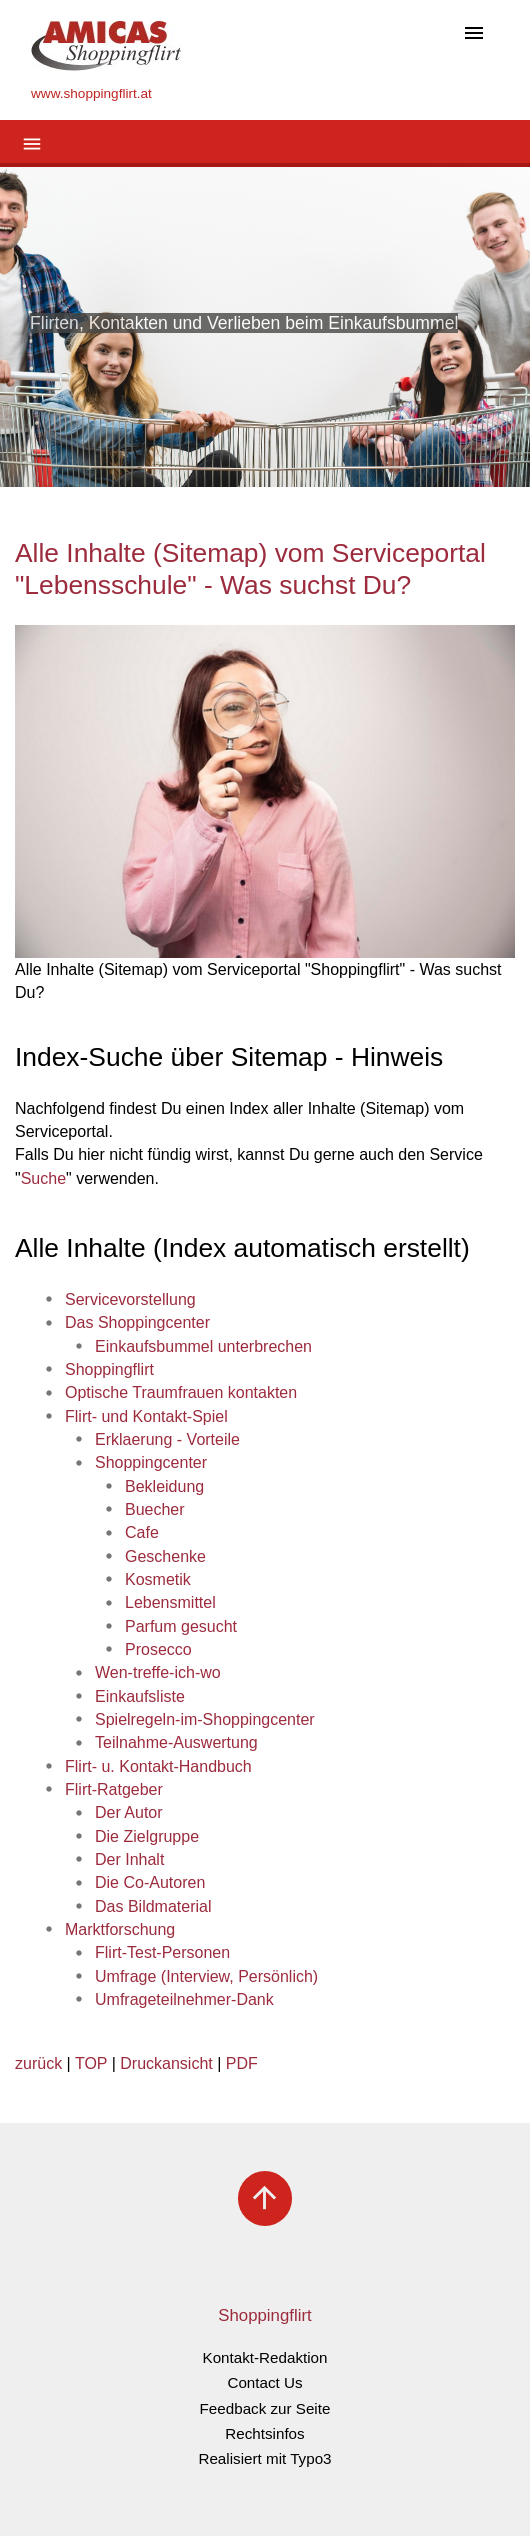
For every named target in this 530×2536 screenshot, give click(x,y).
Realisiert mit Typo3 (264, 2458)
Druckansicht (166, 2063)
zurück (38, 2063)
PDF (242, 2063)
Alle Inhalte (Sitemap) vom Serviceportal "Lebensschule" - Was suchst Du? (250, 569)
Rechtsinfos (264, 2433)
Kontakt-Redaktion (265, 2357)
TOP (91, 2063)
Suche (43, 1178)
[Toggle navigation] (474, 34)
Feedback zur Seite (265, 2408)
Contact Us (264, 2382)
